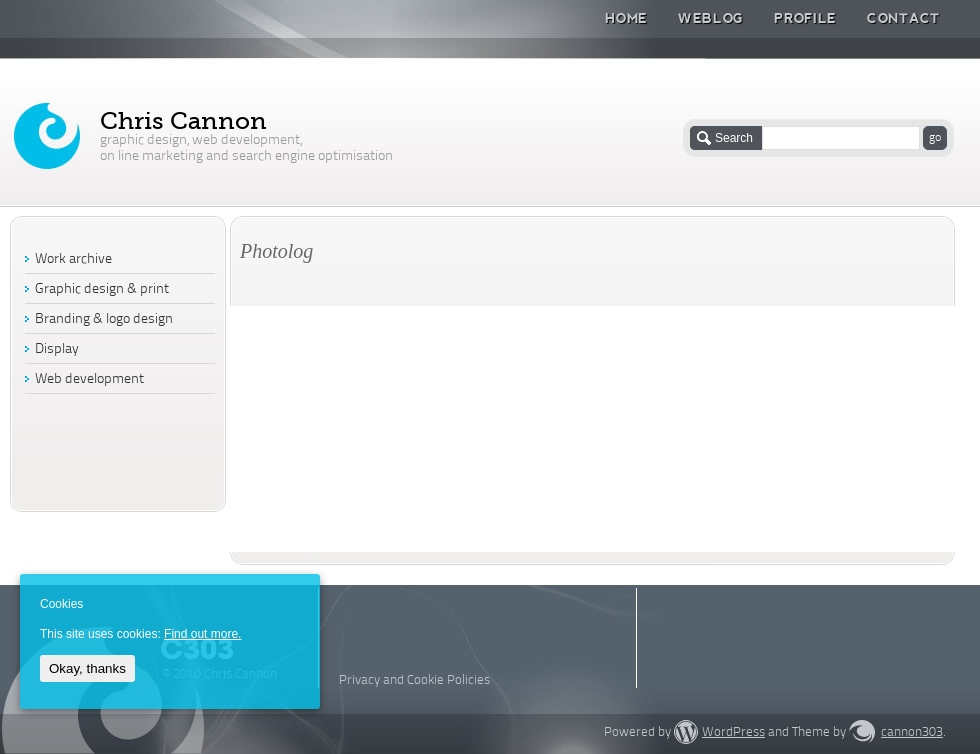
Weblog (711, 18)
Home (626, 18)
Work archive (73, 259)
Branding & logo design (104, 319)
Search (734, 138)
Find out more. (202, 634)
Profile (805, 18)
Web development (89, 379)
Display (57, 349)
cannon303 (912, 732)
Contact (903, 18)
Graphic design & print (102, 289)
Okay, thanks (87, 668)
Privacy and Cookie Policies (414, 680)
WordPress (733, 732)
